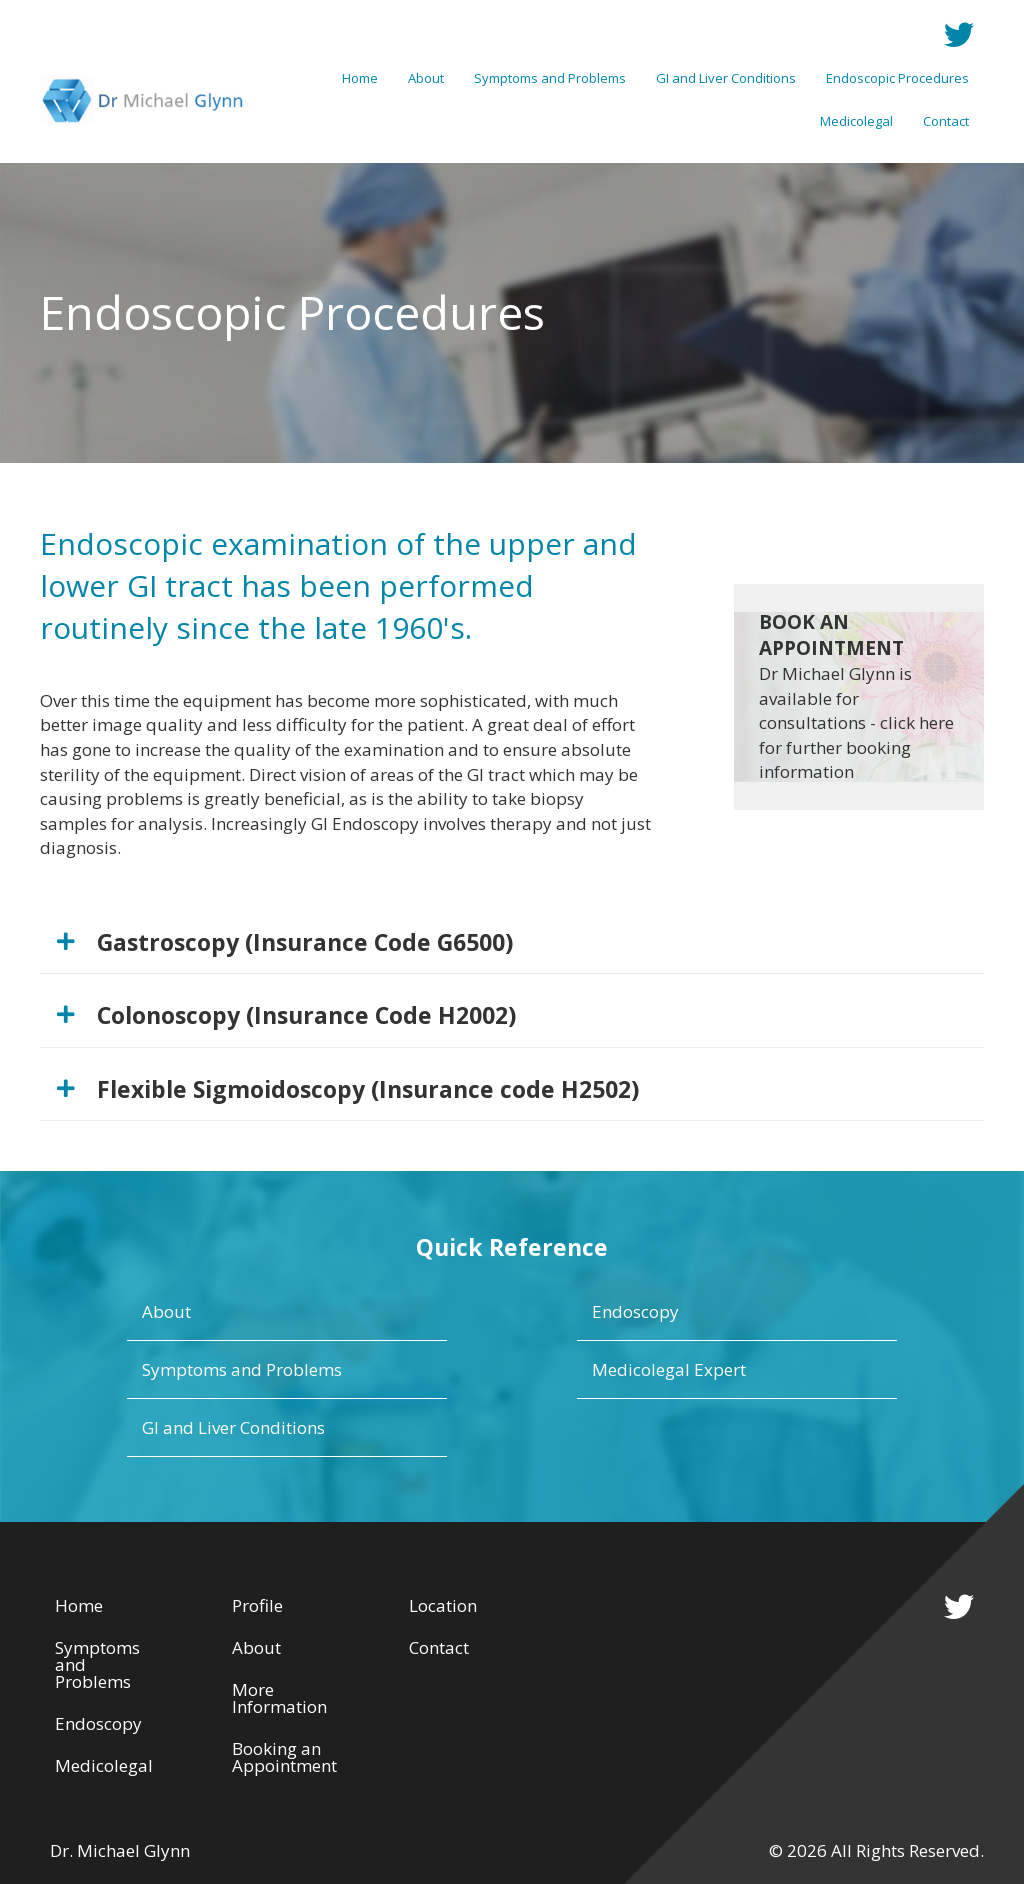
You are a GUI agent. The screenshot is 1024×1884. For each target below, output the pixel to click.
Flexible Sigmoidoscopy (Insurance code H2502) (368, 1089)
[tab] (512, 942)
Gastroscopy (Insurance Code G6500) (305, 942)
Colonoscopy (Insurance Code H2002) (306, 1015)
